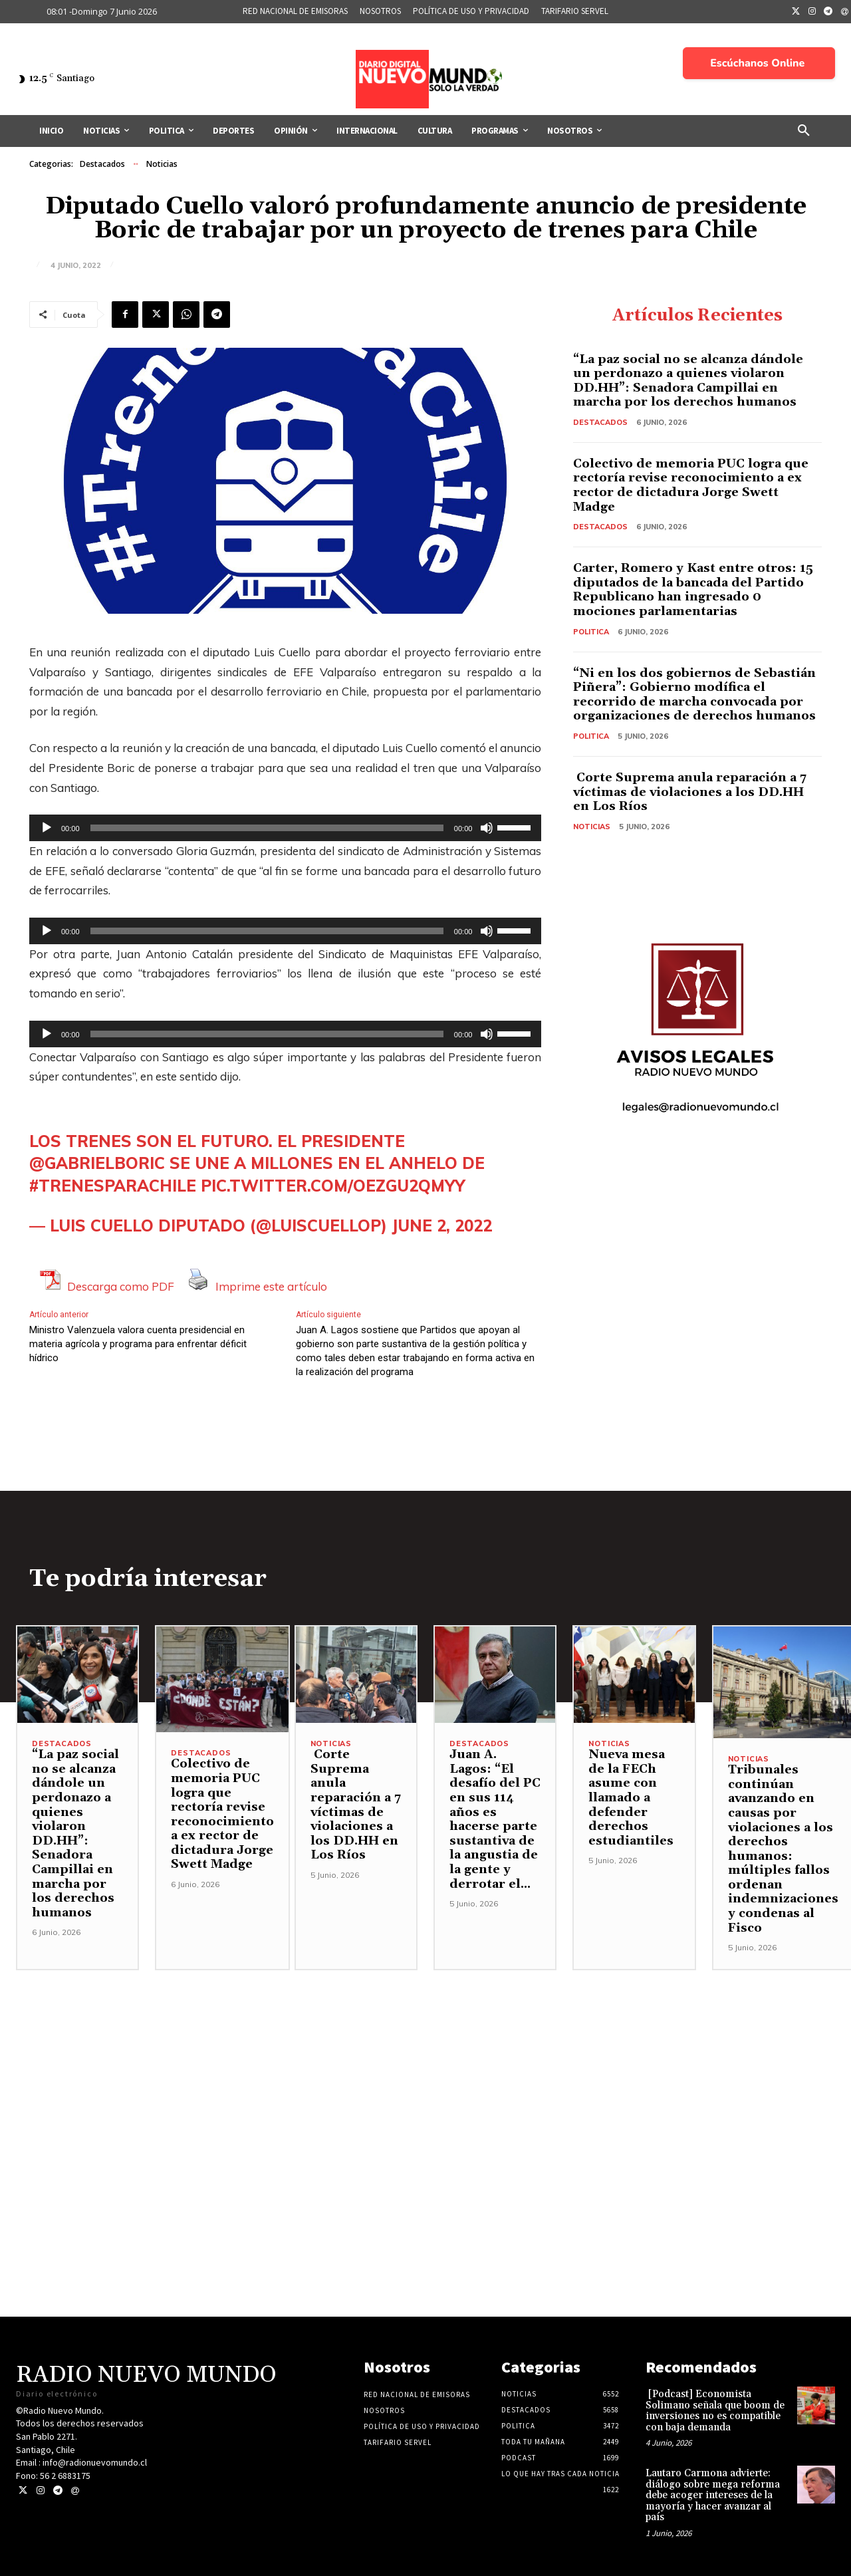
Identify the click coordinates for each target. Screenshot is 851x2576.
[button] (804, 131)
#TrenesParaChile (112, 1186)
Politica (591, 631)
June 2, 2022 (442, 1225)
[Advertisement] (425, 2063)
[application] (285, 828)
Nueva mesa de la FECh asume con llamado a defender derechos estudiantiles (630, 1798)
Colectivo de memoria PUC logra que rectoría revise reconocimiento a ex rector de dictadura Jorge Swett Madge (690, 485)
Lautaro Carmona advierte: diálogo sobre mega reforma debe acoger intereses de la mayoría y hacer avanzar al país (713, 2495)
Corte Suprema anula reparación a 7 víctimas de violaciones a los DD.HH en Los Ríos (689, 792)
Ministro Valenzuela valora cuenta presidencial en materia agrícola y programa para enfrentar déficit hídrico (138, 1344)
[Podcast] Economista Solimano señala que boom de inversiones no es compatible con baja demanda (715, 2411)
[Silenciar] (486, 828)
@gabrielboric (97, 1163)
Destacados (102, 164)
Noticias (162, 164)
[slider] (266, 828)
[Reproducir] (46, 828)
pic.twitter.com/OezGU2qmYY (333, 1186)
